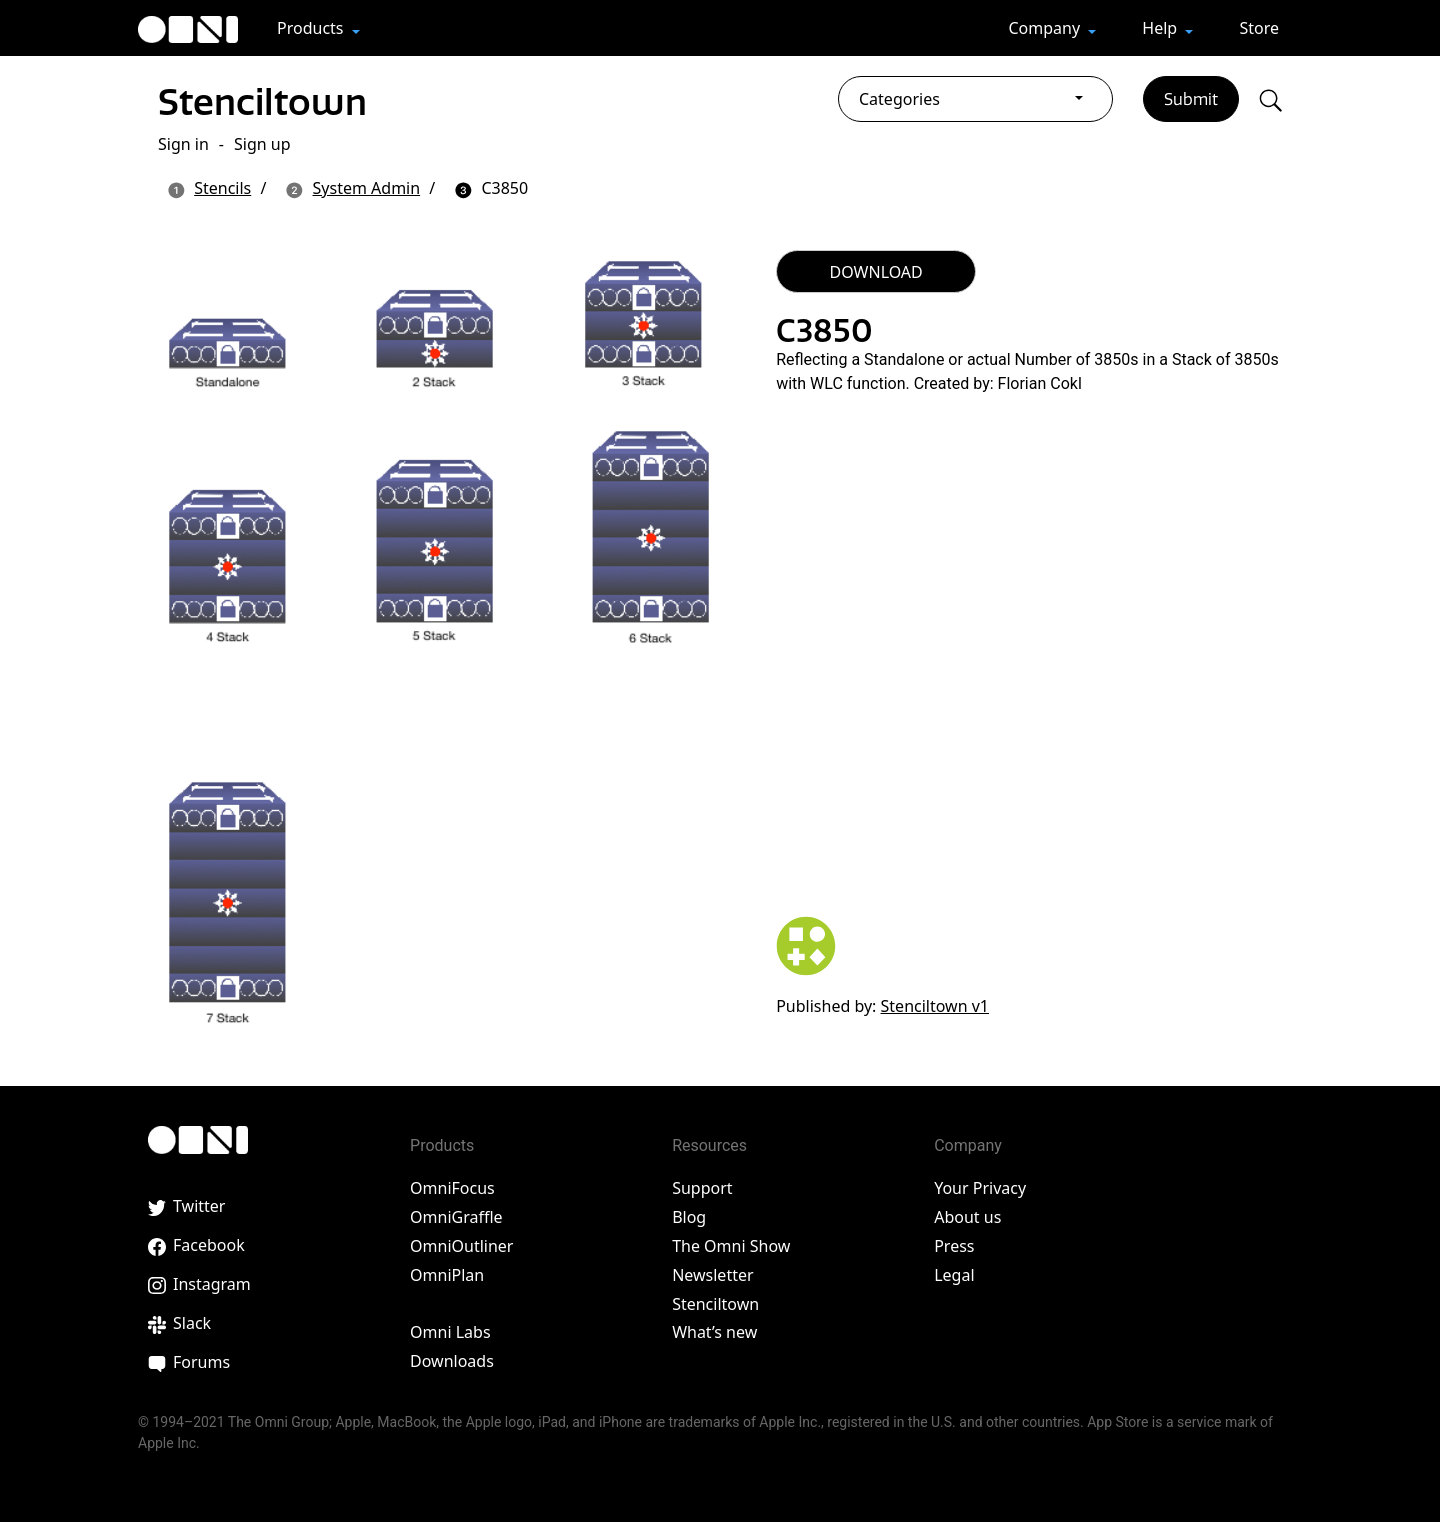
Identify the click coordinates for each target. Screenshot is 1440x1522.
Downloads (452, 1361)
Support (702, 1188)
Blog (689, 1217)
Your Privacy (980, 1188)
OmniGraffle (456, 1217)
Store (1259, 28)
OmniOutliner (461, 1246)
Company (1046, 28)
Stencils (222, 188)
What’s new (714, 1332)
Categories (899, 99)
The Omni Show (731, 1246)
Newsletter (712, 1275)
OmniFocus (452, 1188)
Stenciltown (273, 100)
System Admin (367, 188)
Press (954, 1246)
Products (312, 28)
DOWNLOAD (876, 272)
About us (967, 1217)
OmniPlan (447, 1275)
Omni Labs (450, 1332)
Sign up (262, 144)
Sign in (183, 144)
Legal (954, 1275)
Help (1161, 28)
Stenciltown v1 (935, 1006)
